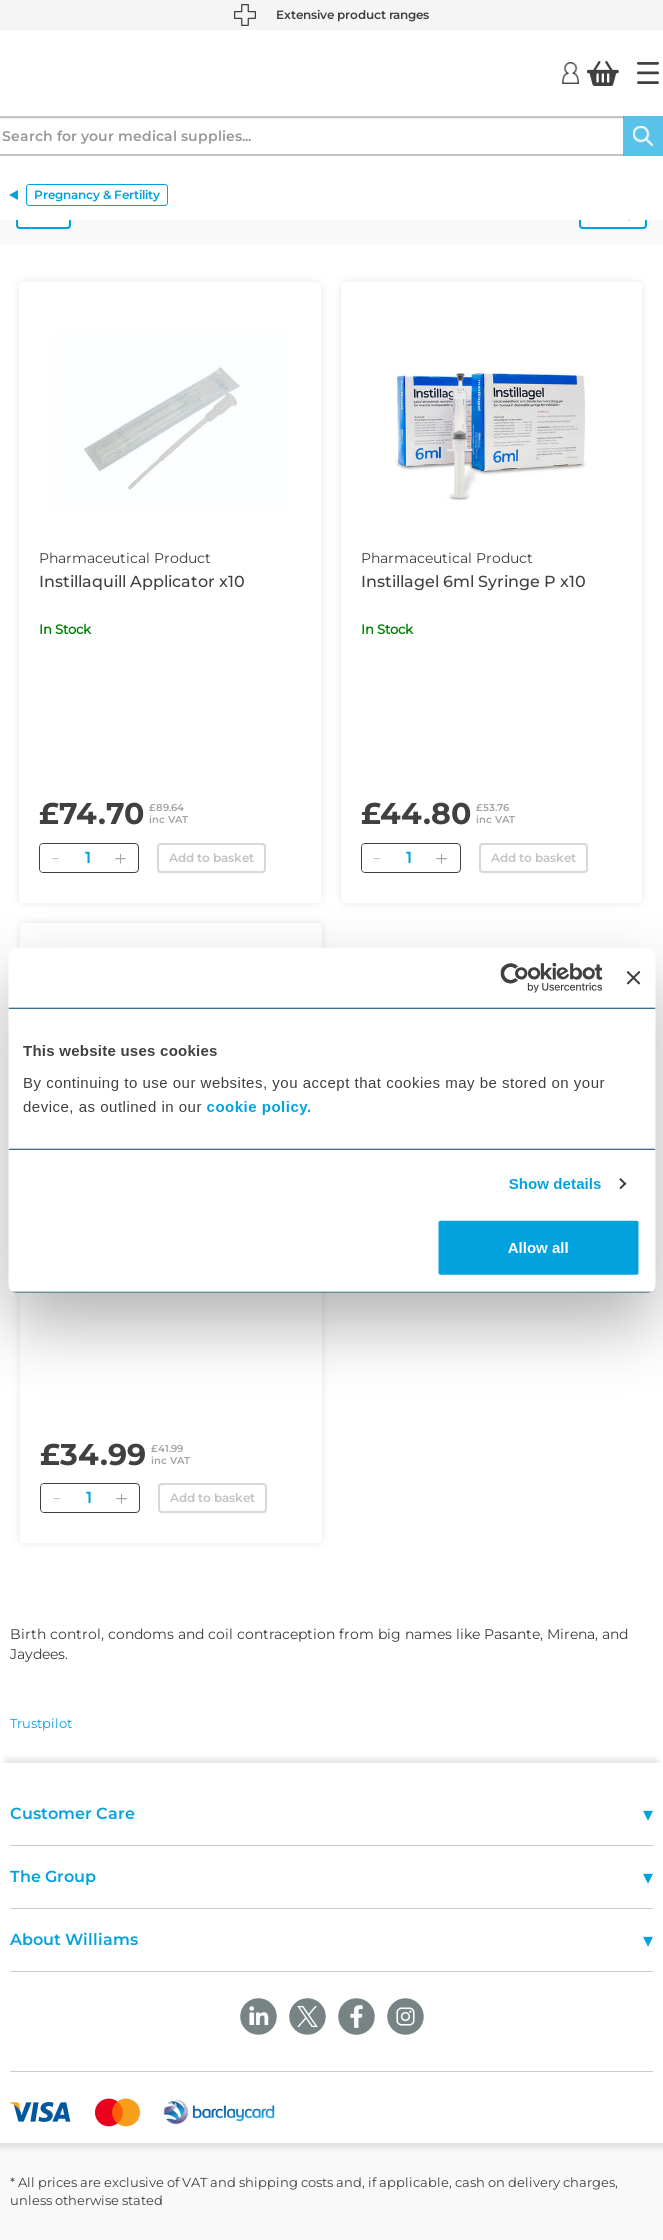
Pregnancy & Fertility (97, 194)
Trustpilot (41, 1723)
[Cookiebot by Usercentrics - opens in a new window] (515, 978)
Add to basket (211, 857)
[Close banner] (633, 978)
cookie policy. (259, 1105)
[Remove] (55, 858)
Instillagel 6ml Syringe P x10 (473, 581)
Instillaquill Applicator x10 (142, 581)
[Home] (648, 73)
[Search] (643, 136)
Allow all (538, 1246)
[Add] (120, 858)
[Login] (570, 72)
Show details (555, 1183)
